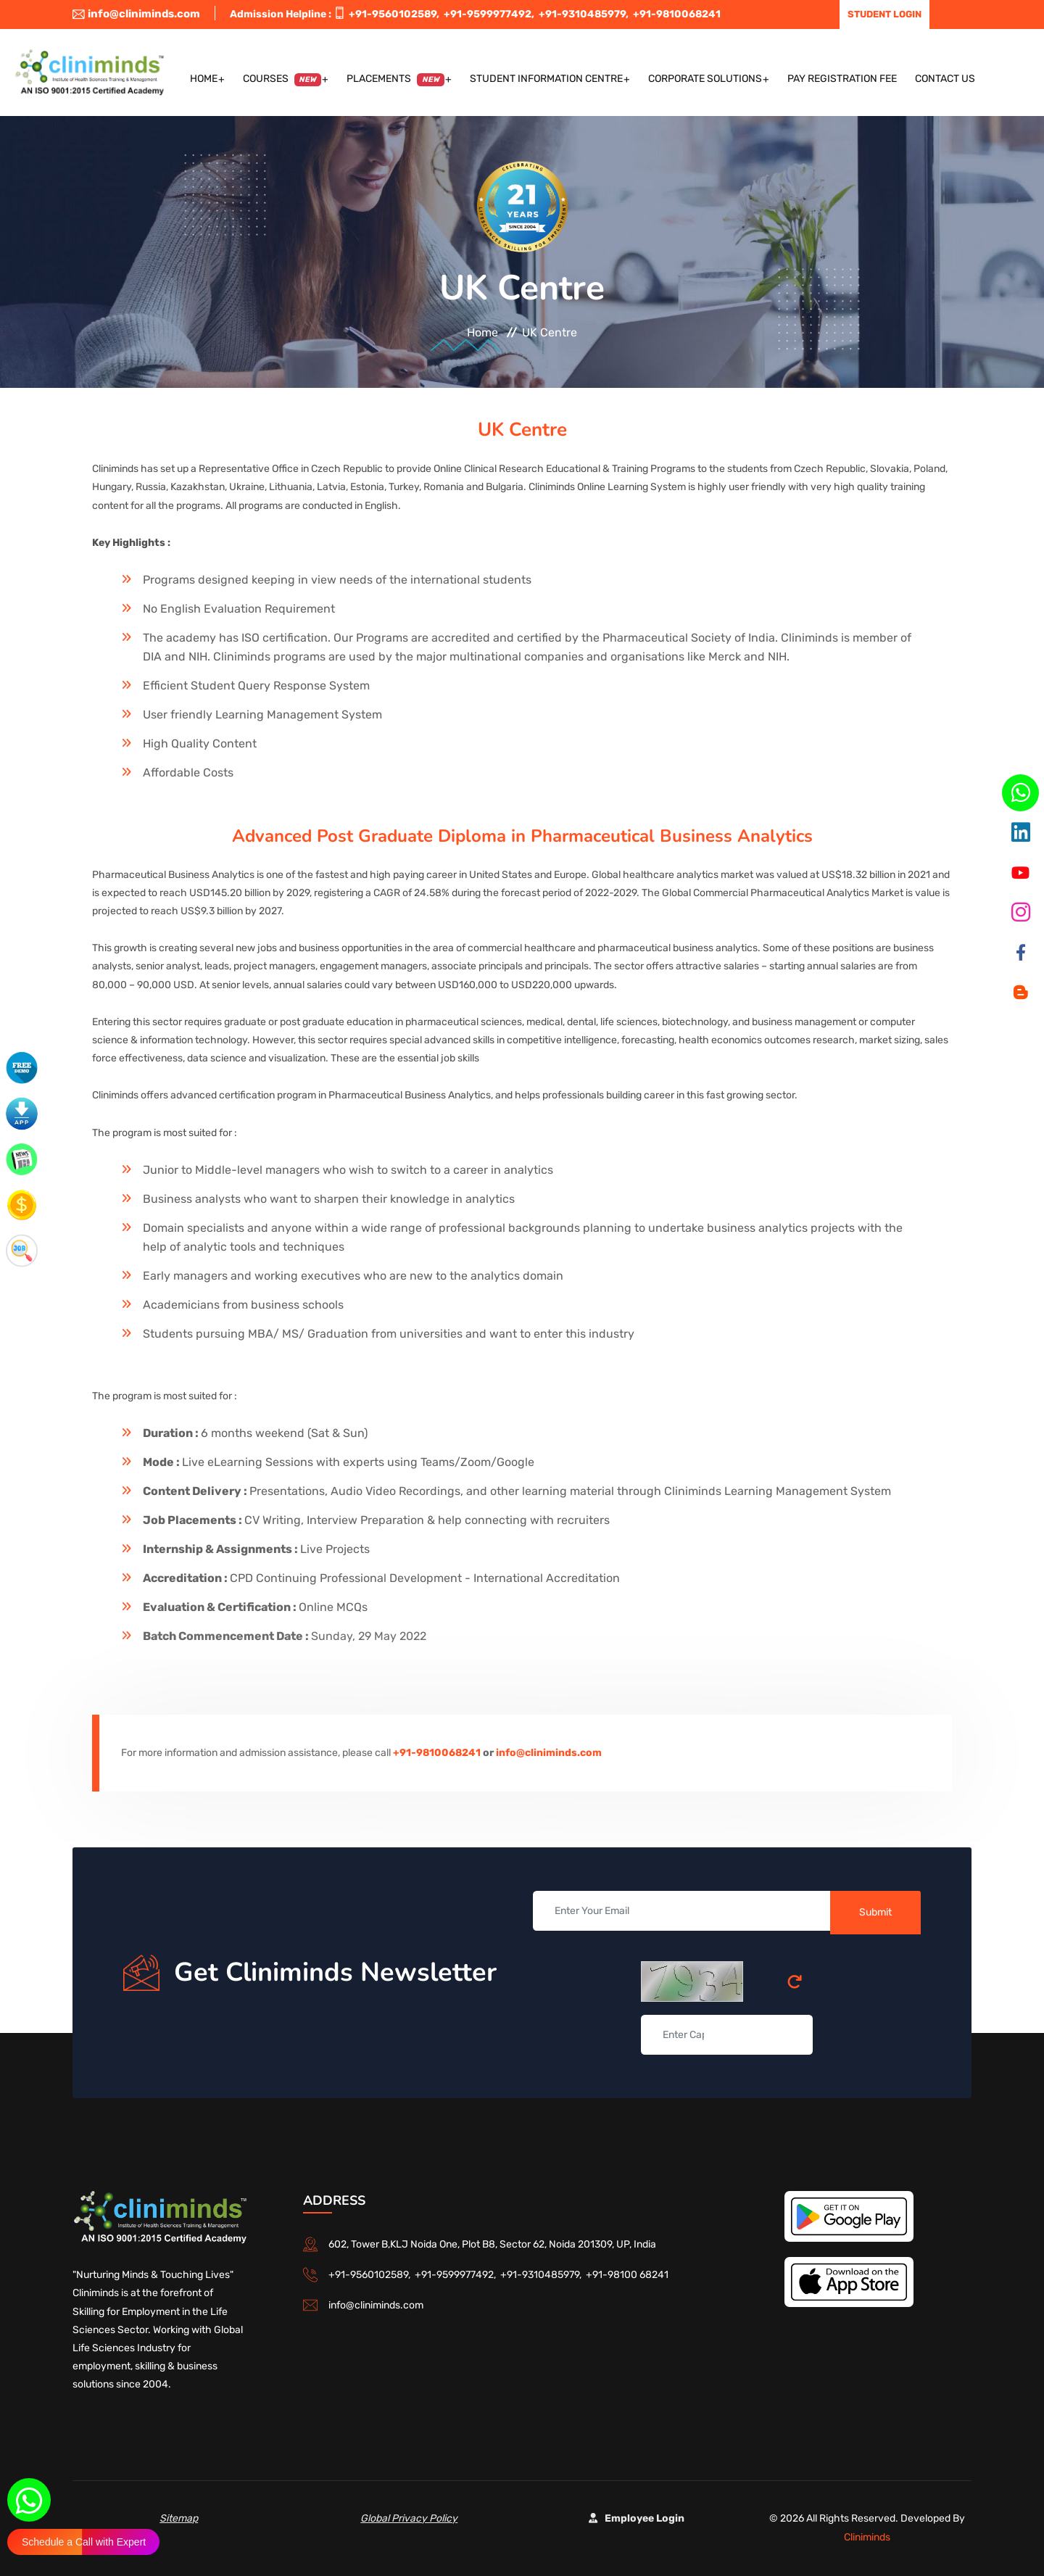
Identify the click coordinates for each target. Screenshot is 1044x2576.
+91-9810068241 (677, 14)
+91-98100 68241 (627, 2275)
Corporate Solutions (705, 79)
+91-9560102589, (396, 14)
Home (204, 79)
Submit (875, 1912)
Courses (282, 79)
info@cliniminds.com (136, 13)
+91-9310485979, (586, 14)
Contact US (945, 79)
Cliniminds (867, 2537)
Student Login (884, 14)
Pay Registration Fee (842, 79)
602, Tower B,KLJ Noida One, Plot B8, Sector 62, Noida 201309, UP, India (492, 2244)
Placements (395, 79)
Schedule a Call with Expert (84, 2542)
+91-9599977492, (491, 14)
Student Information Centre (546, 79)
